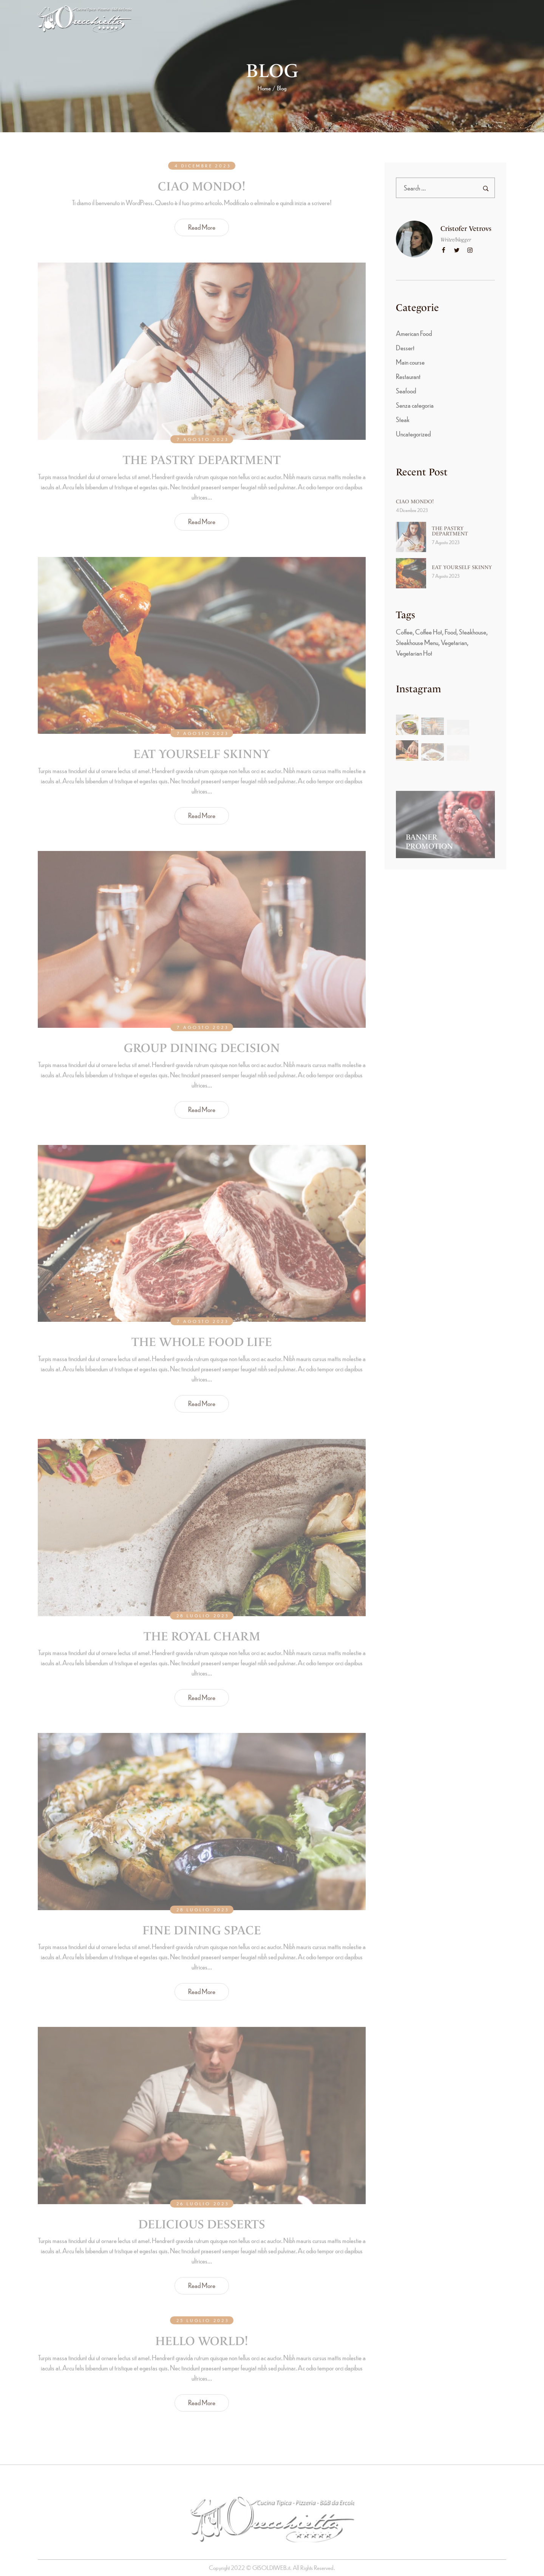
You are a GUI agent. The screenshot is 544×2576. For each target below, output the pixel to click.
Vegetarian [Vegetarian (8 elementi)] (454, 642)
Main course (410, 361)
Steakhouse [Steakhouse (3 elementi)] (472, 631)
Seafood (406, 390)
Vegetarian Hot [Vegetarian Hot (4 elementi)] (414, 652)
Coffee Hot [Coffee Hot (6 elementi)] (428, 631)
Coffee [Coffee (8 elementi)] (404, 631)
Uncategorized (413, 433)
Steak (403, 419)
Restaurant (408, 376)
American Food (414, 333)
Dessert (405, 347)
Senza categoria (415, 405)
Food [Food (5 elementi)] (450, 631)
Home (264, 88)
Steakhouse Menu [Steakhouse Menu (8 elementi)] (417, 642)
